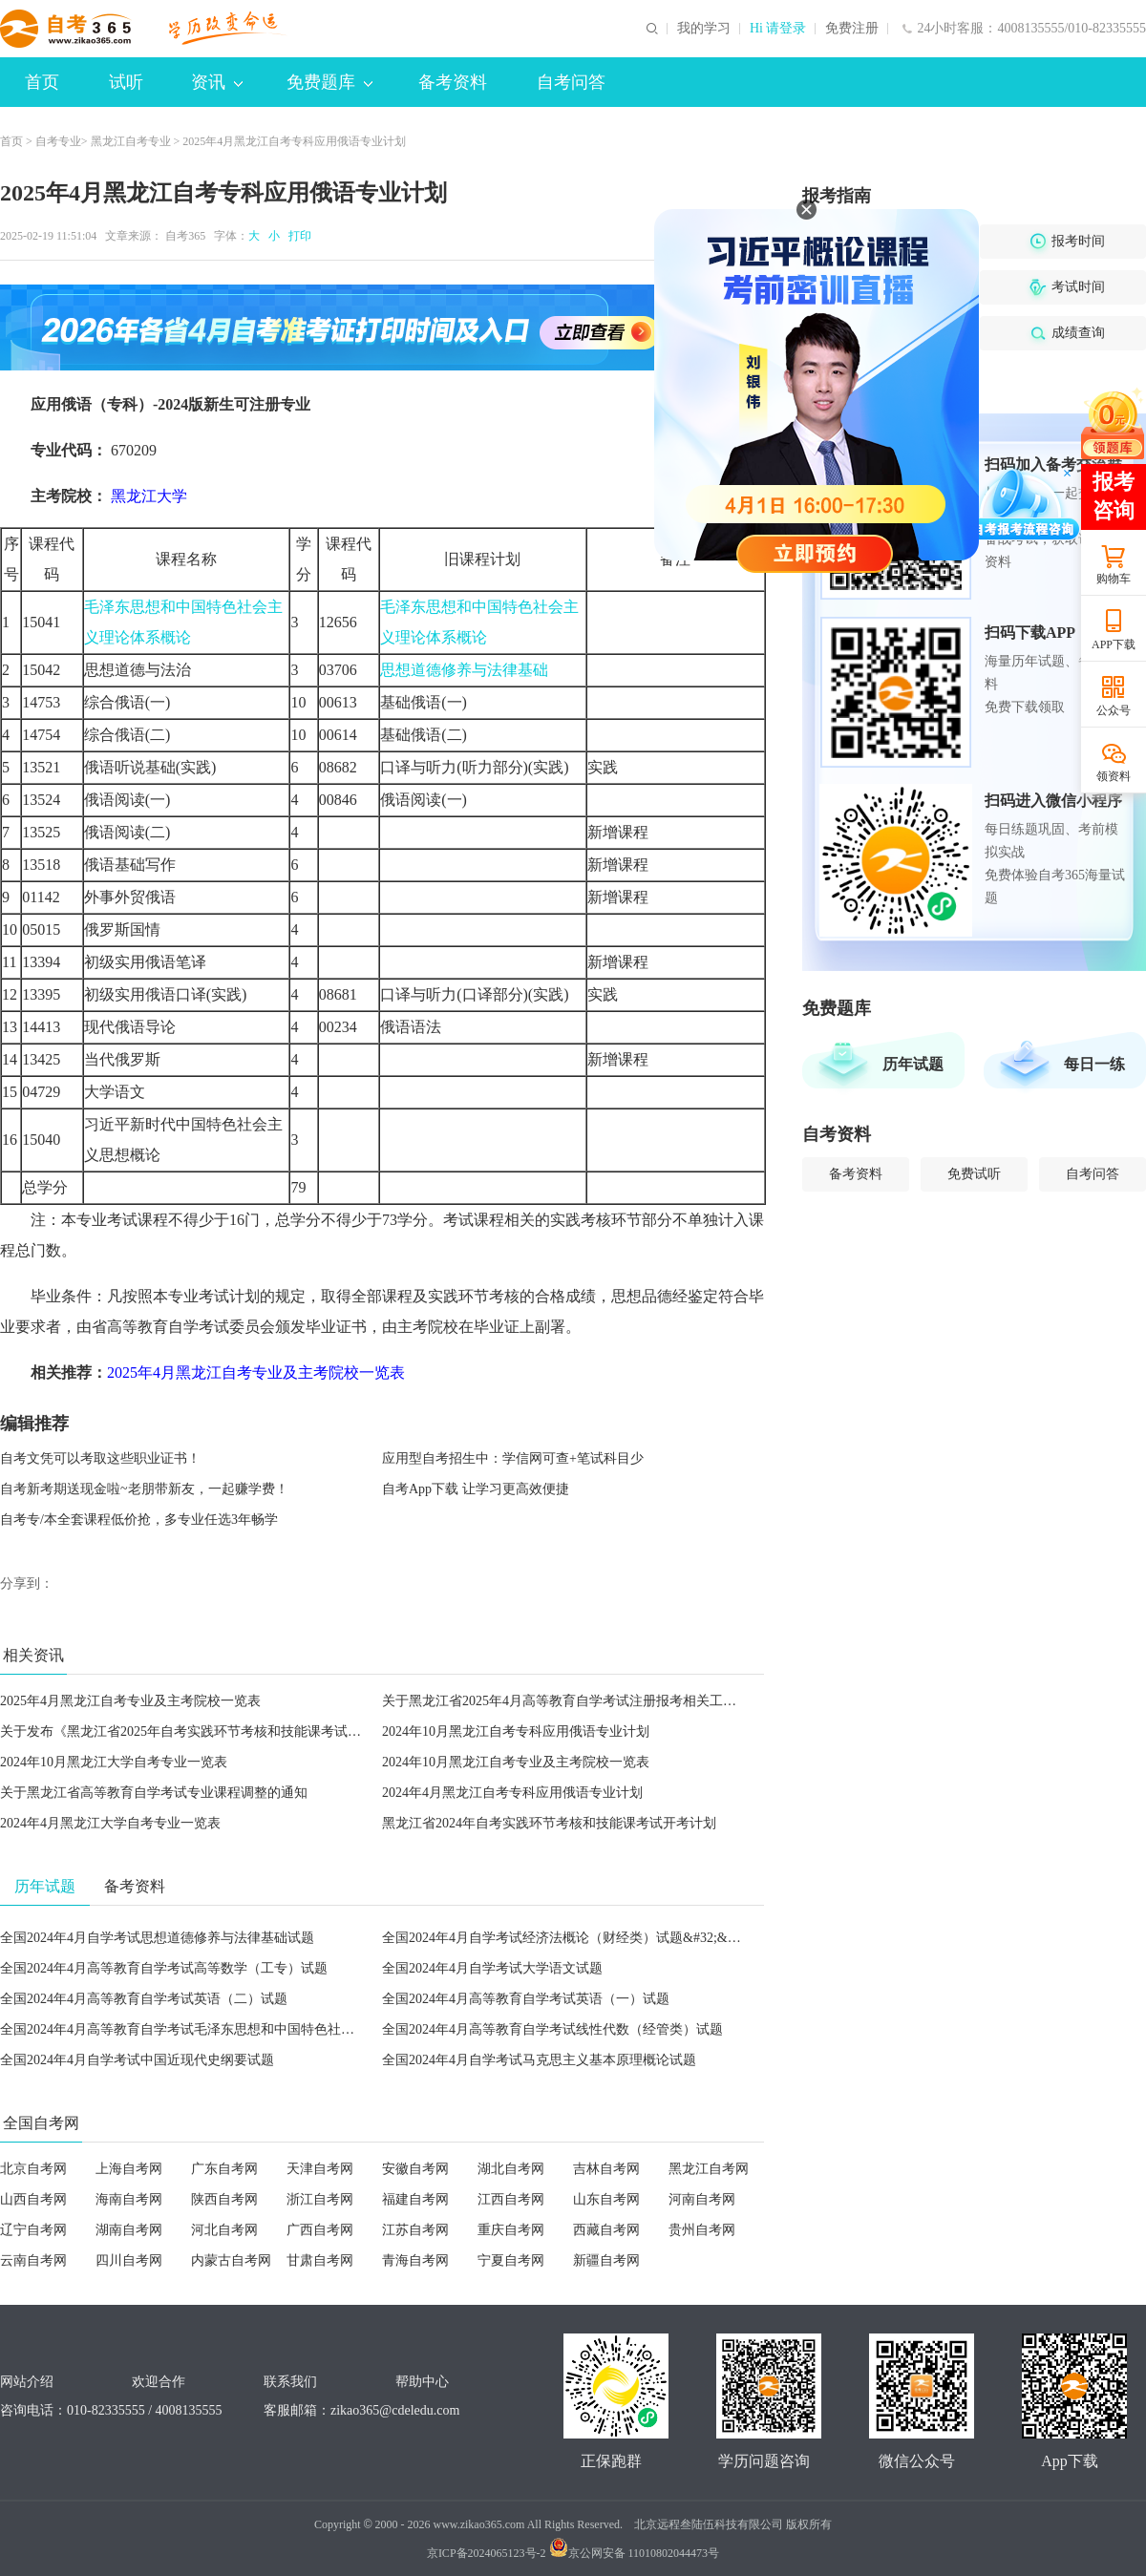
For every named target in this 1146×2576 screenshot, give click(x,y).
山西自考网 (33, 2199)
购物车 (1113, 578)
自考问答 (571, 82)
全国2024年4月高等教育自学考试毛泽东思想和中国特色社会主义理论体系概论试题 (244, 2029)
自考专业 (58, 141)
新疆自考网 (606, 2260)
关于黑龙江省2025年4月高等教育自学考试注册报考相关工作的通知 (579, 1701)
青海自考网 (415, 2260)
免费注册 (852, 28)
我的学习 (704, 28)
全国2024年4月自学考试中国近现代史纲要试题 (137, 2060)
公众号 (1113, 710)
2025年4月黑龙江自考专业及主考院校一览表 (130, 1701)
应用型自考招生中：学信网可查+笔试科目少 (513, 1458)
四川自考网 (129, 2260)
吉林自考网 (606, 2169)
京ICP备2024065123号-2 (486, 2553)
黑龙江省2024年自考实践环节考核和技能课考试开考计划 (549, 1823)
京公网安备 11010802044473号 (634, 2553)
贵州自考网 (701, 2230)
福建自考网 (415, 2199)
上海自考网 (129, 2169)
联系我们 (290, 2382)
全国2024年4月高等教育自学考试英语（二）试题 (143, 1999)
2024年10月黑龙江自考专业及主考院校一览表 (515, 1762)
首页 (42, 82)
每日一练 (1094, 1064)
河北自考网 (224, 2230)
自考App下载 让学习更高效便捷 (475, 1489)
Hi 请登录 (778, 28)
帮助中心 (422, 2382)
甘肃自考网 (319, 2260)
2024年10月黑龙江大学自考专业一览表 (113, 1762)
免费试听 (974, 1174)
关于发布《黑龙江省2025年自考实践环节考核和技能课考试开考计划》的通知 (227, 1731)
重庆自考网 (511, 2230)
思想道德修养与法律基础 (464, 670)
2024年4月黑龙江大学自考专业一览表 (110, 1823)
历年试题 (913, 1064)
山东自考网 (606, 2199)
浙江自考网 (319, 2199)
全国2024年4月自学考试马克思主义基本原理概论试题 (539, 2060)
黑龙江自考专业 (131, 141)
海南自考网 (129, 2199)
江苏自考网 (415, 2230)
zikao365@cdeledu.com (394, 2410)
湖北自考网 (511, 2169)
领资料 (1113, 776)
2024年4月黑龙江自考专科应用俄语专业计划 (512, 1792)
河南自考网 (701, 2199)
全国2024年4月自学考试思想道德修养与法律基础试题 (157, 1938)
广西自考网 (319, 2230)
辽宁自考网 (33, 2230)
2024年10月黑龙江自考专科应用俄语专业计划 (515, 1731)
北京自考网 (33, 2169)
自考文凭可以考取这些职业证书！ (100, 1458)
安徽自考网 (415, 2169)
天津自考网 (319, 2169)
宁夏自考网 (511, 2260)
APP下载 (1113, 644)
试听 (126, 82)
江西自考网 (511, 2199)
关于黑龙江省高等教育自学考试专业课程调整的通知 (154, 1792)
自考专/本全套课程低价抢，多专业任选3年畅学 (139, 1519)
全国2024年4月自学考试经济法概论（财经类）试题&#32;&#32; (567, 1938)
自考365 (185, 236)
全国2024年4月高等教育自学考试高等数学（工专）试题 (164, 1968)
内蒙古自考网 (231, 2260)
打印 (297, 236)
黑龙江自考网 (708, 2169)
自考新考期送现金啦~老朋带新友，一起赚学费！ (144, 1489)
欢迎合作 (158, 2382)
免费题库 (329, 82)
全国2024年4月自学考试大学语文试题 (492, 1968)
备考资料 (452, 82)
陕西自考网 (224, 2199)
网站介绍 (26, 2382)
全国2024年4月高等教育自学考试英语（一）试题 (525, 1999)
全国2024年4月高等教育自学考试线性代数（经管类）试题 (552, 2029)
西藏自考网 (606, 2230)
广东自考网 (224, 2169)
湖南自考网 (129, 2230)
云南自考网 (33, 2260)
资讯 (217, 82)
